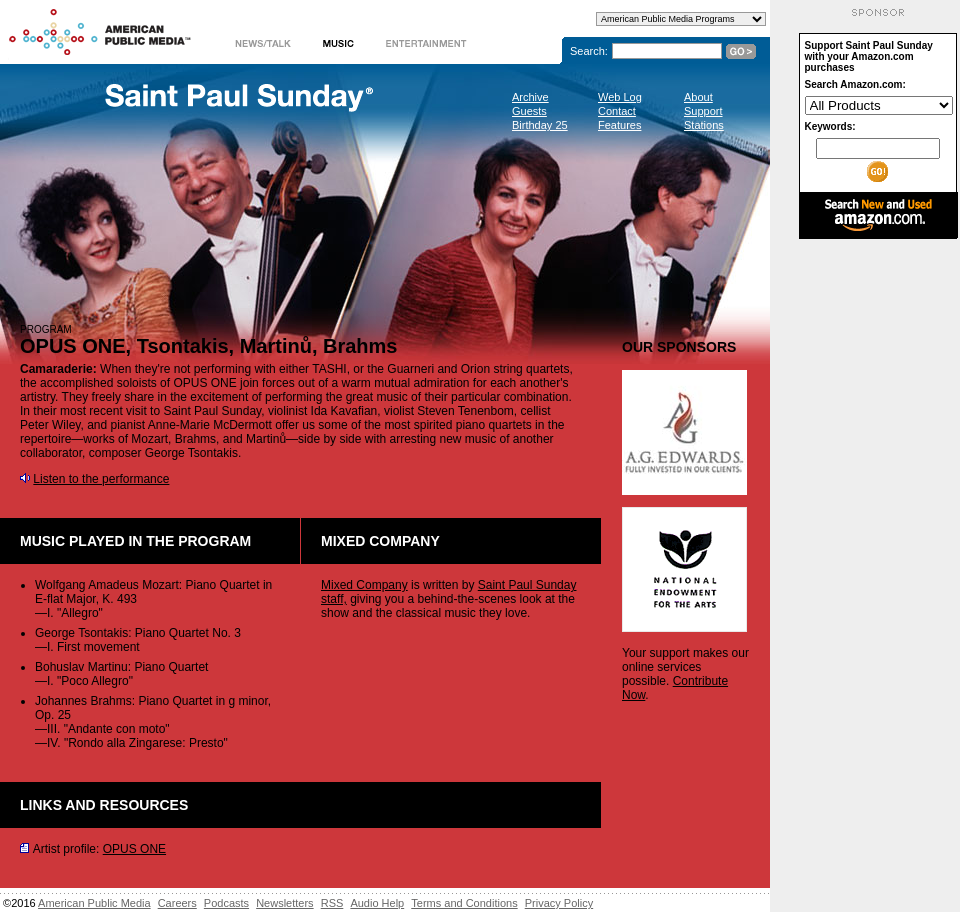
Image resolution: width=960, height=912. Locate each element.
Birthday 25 (540, 125)
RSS (332, 903)
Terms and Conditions (464, 903)
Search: (589, 51)
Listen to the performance (101, 479)
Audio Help (377, 903)
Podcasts (226, 903)
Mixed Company (364, 585)
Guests (529, 111)
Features (619, 125)
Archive (530, 97)
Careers (177, 903)
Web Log (620, 97)
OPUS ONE (134, 849)
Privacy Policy (559, 903)
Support (703, 111)
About (698, 97)
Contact (617, 111)
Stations (704, 125)
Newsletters (284, 903)
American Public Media (94, 903)
